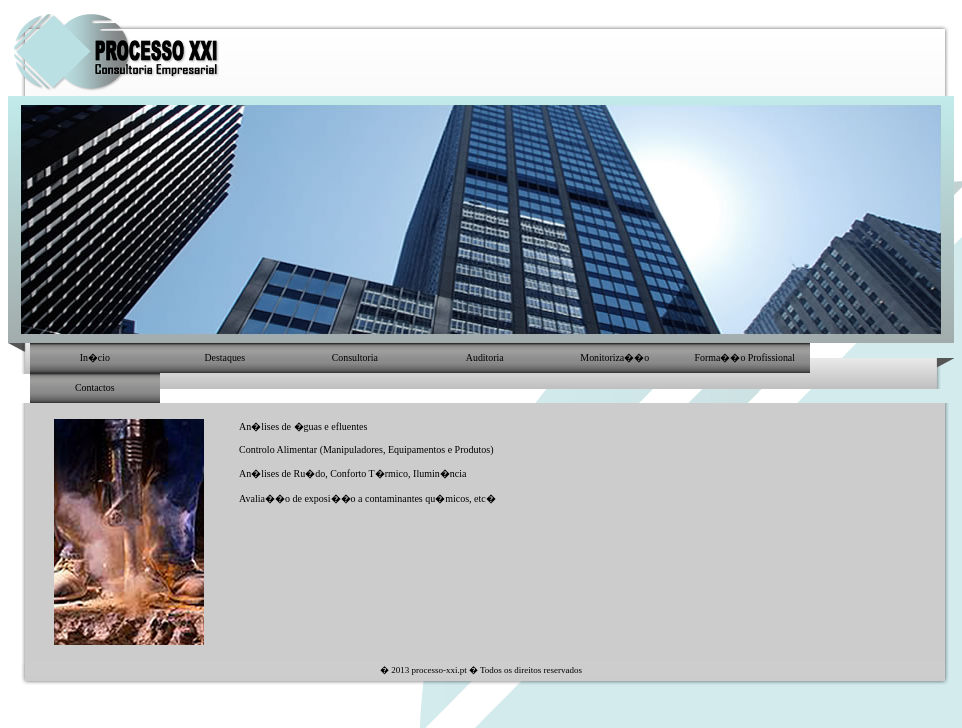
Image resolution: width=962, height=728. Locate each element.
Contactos (95, 387)
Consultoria (355, 357)
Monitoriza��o (614, 357)
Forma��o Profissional (745, 357)
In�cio (95, 357)
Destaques (224, 357)
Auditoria (485, 357)
